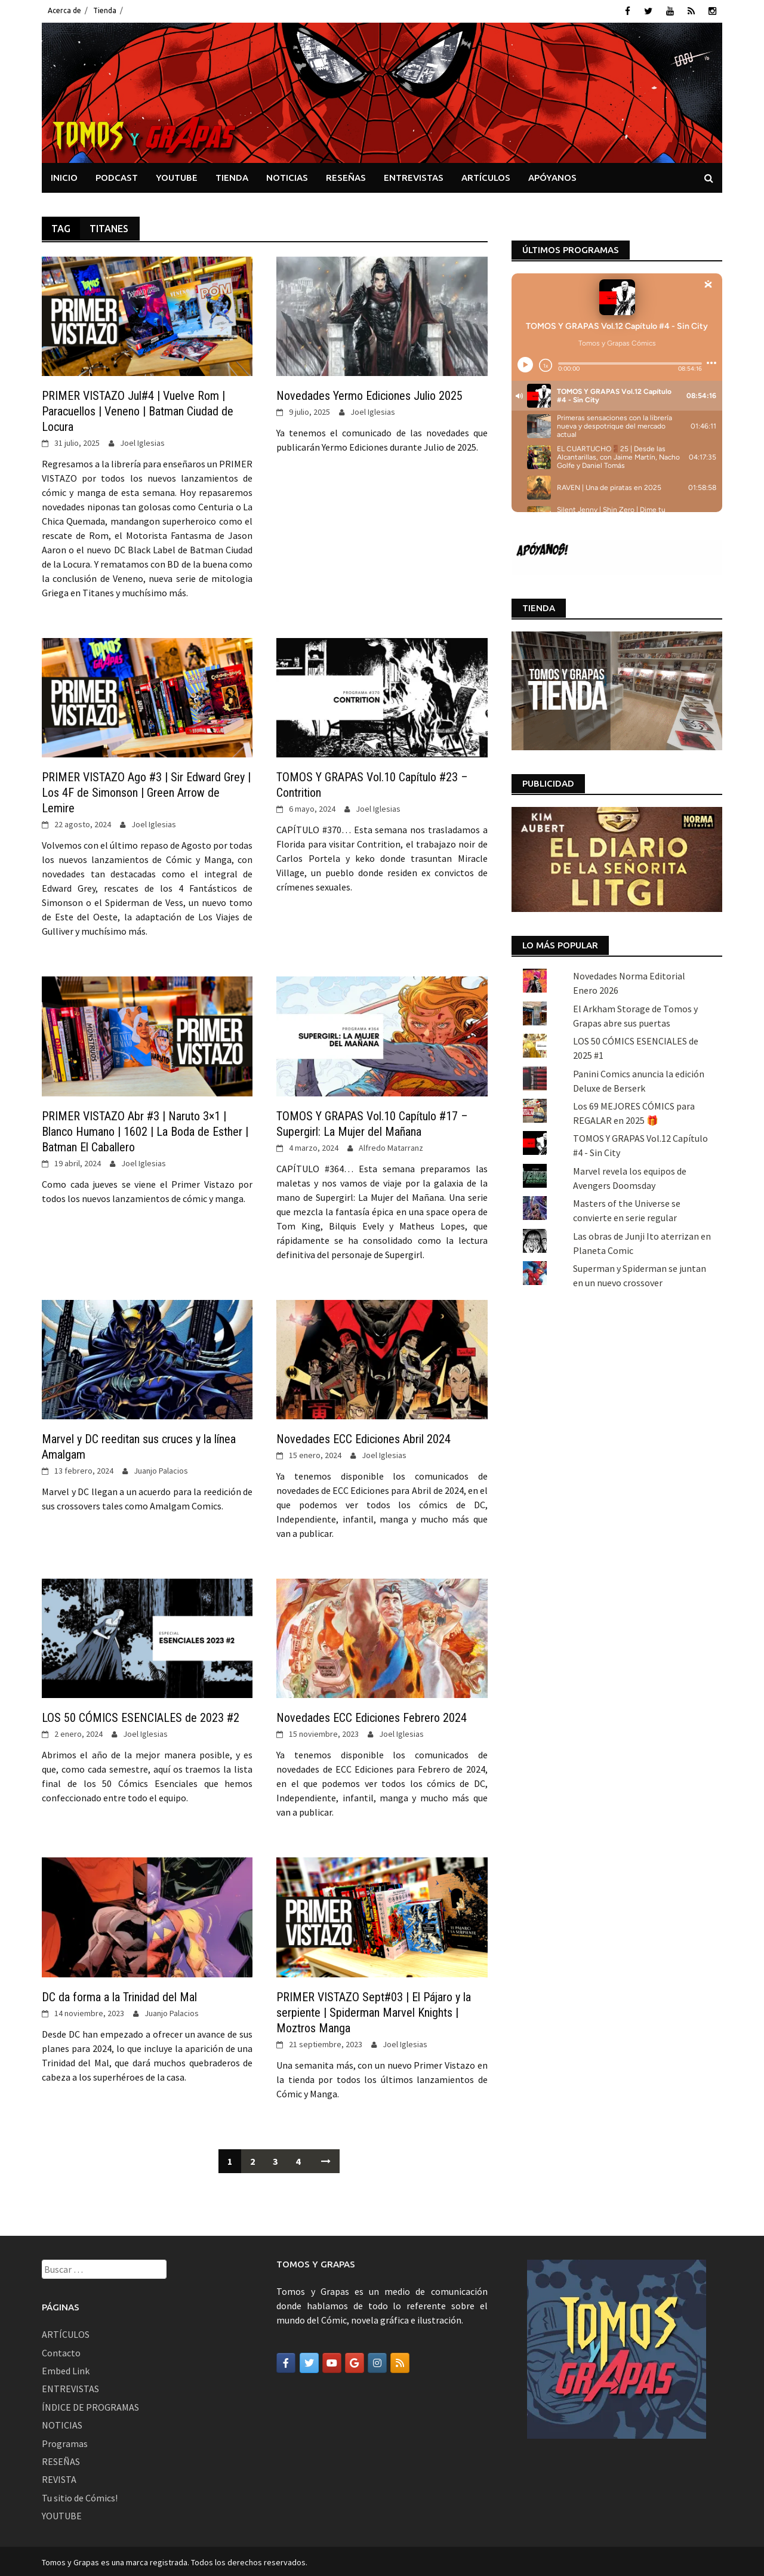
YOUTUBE (177, 175)
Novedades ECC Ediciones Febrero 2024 (371, 1716)
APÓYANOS (552, 175)
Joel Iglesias (142, 441)
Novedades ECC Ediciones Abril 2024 (363, 1437)
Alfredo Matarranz (391, 1145)
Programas (65, 2441)
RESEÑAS (346, 175)
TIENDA (231, 175)
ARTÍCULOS (485, 175)
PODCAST (117, 175)
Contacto (61, 2350)
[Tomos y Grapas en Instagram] (377, 2361)
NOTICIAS (287, 175)
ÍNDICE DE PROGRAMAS (90, 2405)
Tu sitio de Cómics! (80, 2495)
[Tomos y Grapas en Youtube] (331, 2361)
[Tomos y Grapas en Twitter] (309, 2361)
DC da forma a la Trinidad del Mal (119, 1995)
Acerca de (64, 10)
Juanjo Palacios (161, 1468)
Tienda (104, 10)
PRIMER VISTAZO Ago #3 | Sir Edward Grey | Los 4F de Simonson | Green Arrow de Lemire (146, 791)
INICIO (64, 175)
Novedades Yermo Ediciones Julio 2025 (369, 394)
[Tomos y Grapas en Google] (354, 2361)
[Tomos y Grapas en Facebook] (285, 2361)
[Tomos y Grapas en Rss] (399, 2361)
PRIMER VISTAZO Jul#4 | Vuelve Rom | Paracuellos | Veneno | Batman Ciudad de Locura (137, 409)
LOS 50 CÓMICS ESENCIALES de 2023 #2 (140, 1716)
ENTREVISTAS (413, 175)
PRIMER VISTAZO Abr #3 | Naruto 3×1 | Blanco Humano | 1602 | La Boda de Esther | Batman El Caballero (145, 1129)
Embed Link (66, 2369)
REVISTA (59, 2477)
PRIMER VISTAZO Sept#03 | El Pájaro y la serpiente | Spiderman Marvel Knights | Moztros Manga (373, 2010)
